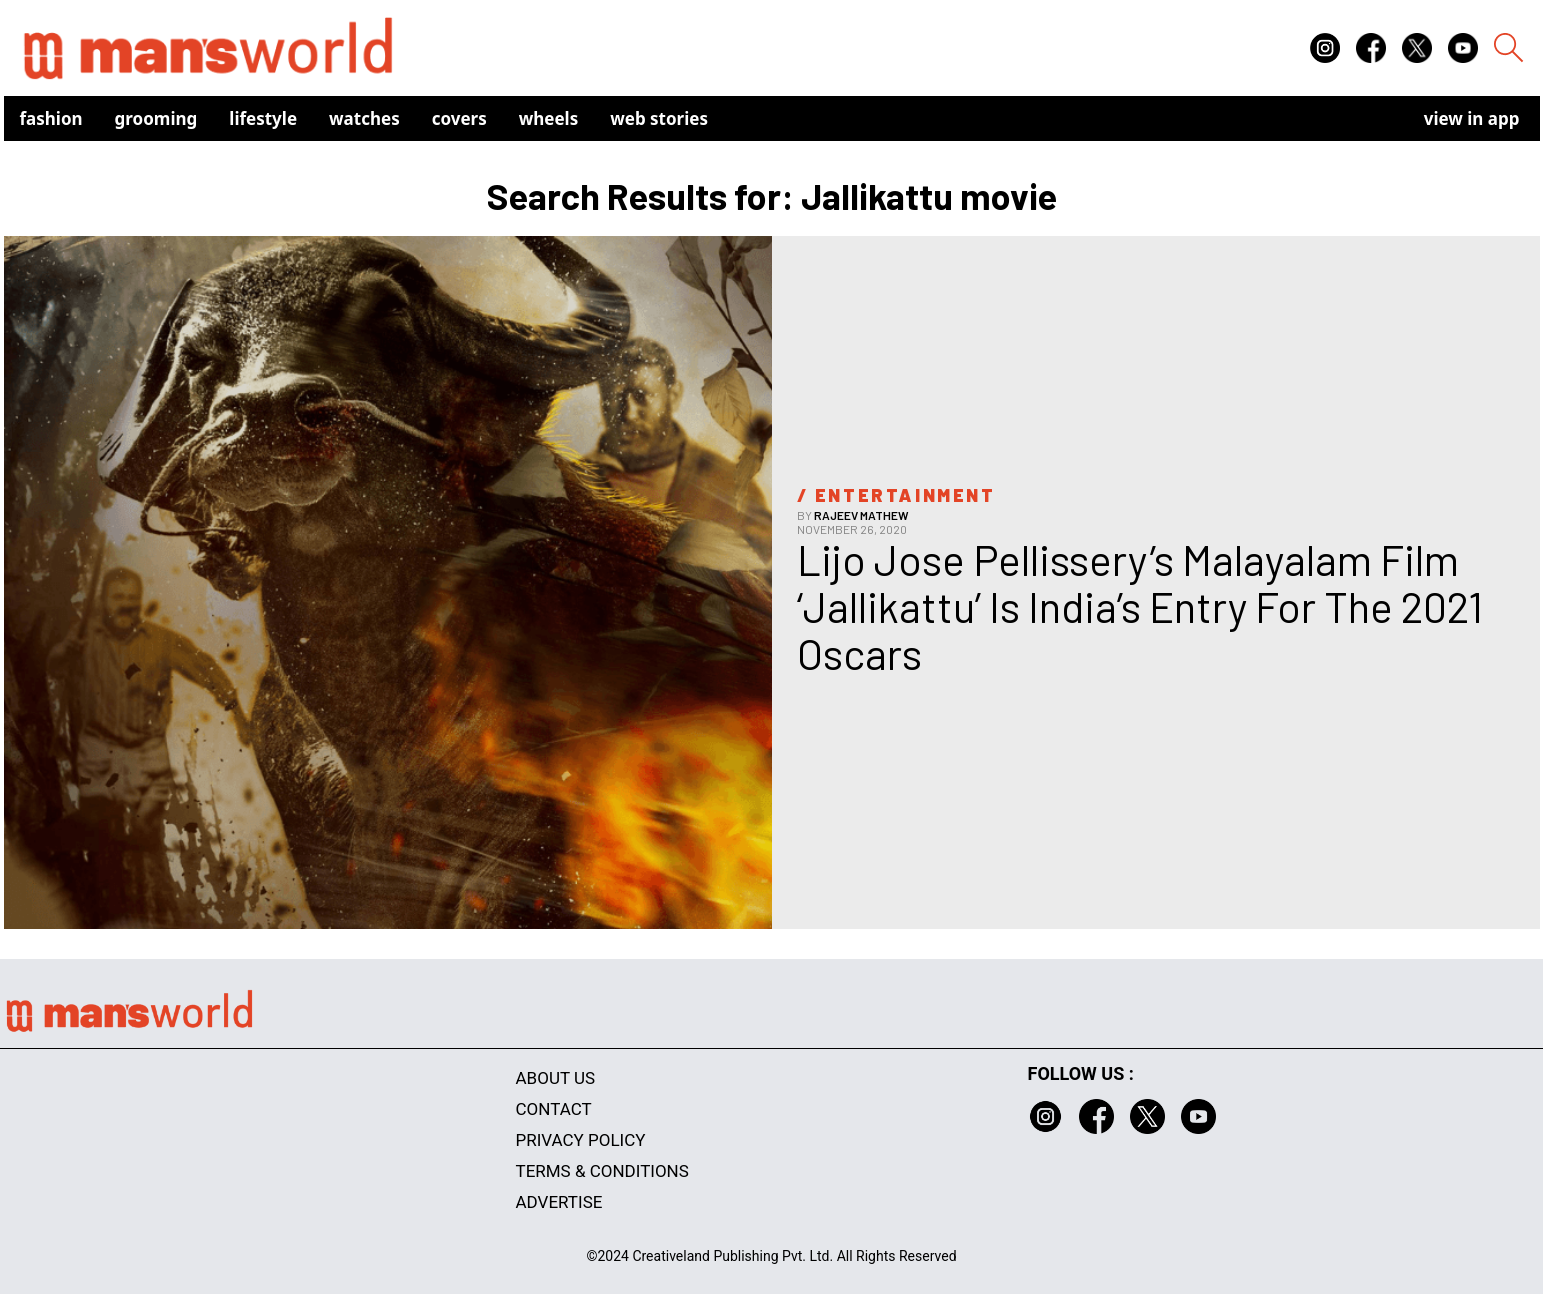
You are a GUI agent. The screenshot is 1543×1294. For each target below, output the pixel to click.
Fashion (51, 118)
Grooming (156, 118)
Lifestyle (263, 118)
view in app (1472, 118)
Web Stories (659, 118)
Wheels (549, 118)
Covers (459, 118)
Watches (364, 118)
